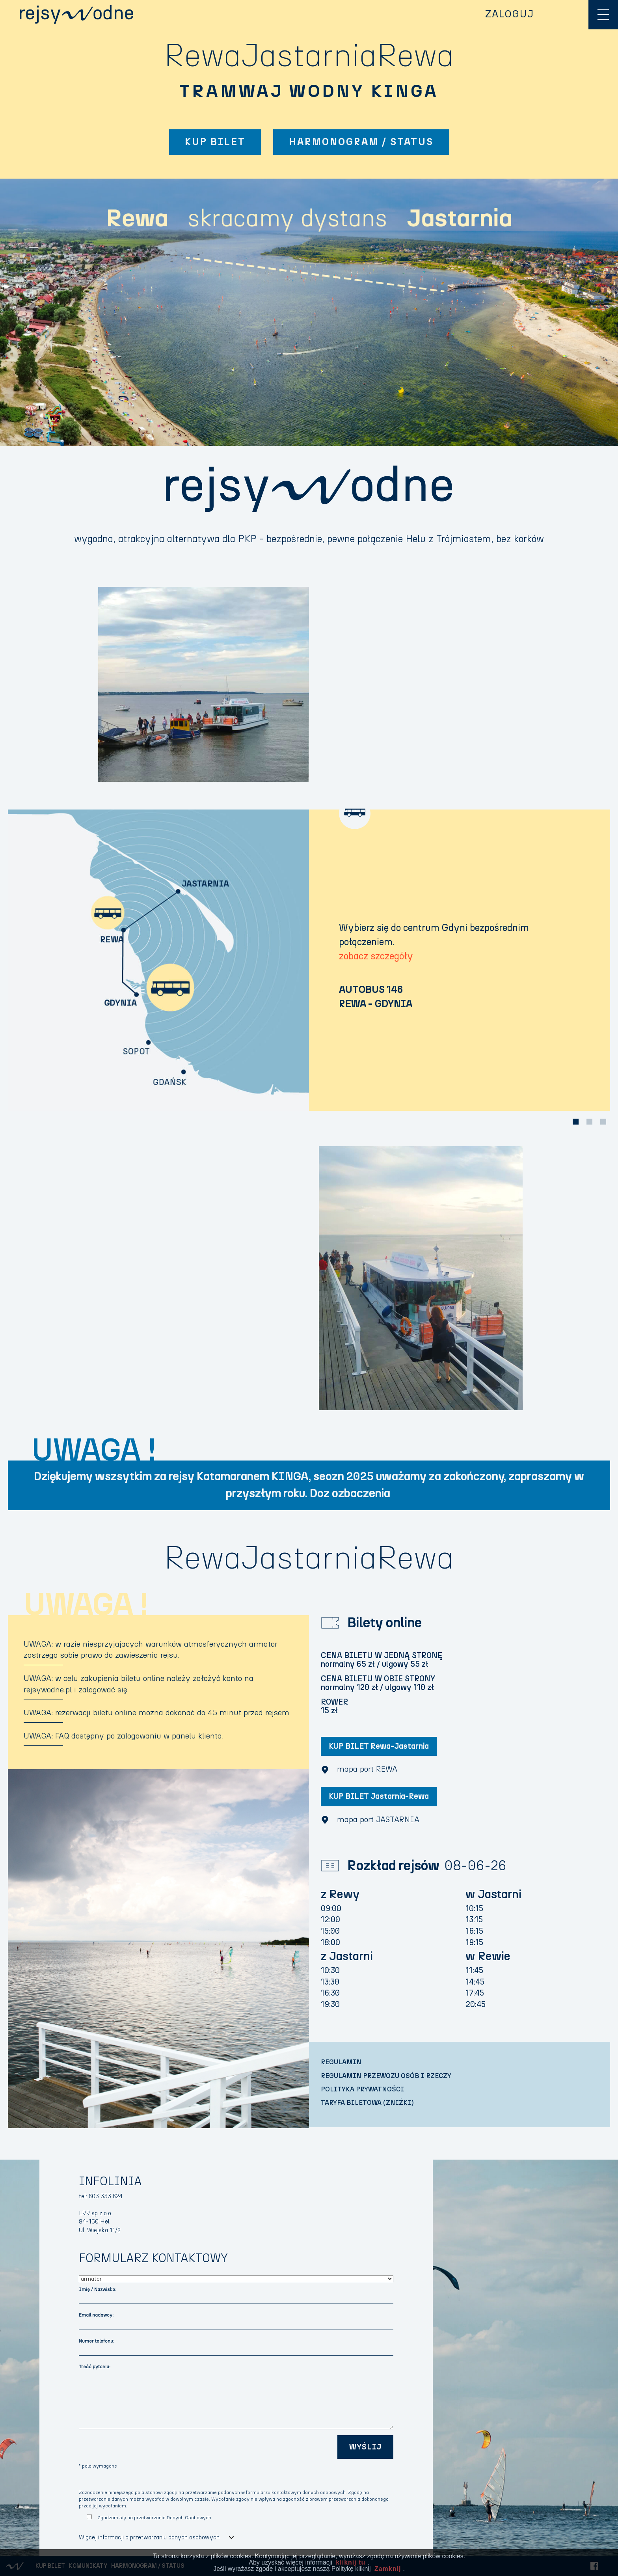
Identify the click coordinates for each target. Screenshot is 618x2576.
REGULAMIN (341, 2062)
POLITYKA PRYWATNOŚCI (362, 2089)
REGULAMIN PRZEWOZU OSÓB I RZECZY (386, 2075)
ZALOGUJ (509, 14)
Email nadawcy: (96, 2315)
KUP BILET (215, 142)
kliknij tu (350, 2562)
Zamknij (387, 2568)
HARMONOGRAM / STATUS (361, 142)
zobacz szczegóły (376, 956)
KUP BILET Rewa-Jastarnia (379, 1746)
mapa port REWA (359, 1770)
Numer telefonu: (96, 2341)
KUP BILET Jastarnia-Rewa (379, 1796)
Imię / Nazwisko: (97, 2289)
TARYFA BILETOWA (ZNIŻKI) (367, 2102)
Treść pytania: (94, 2366)
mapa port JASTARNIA (370, 1820)
